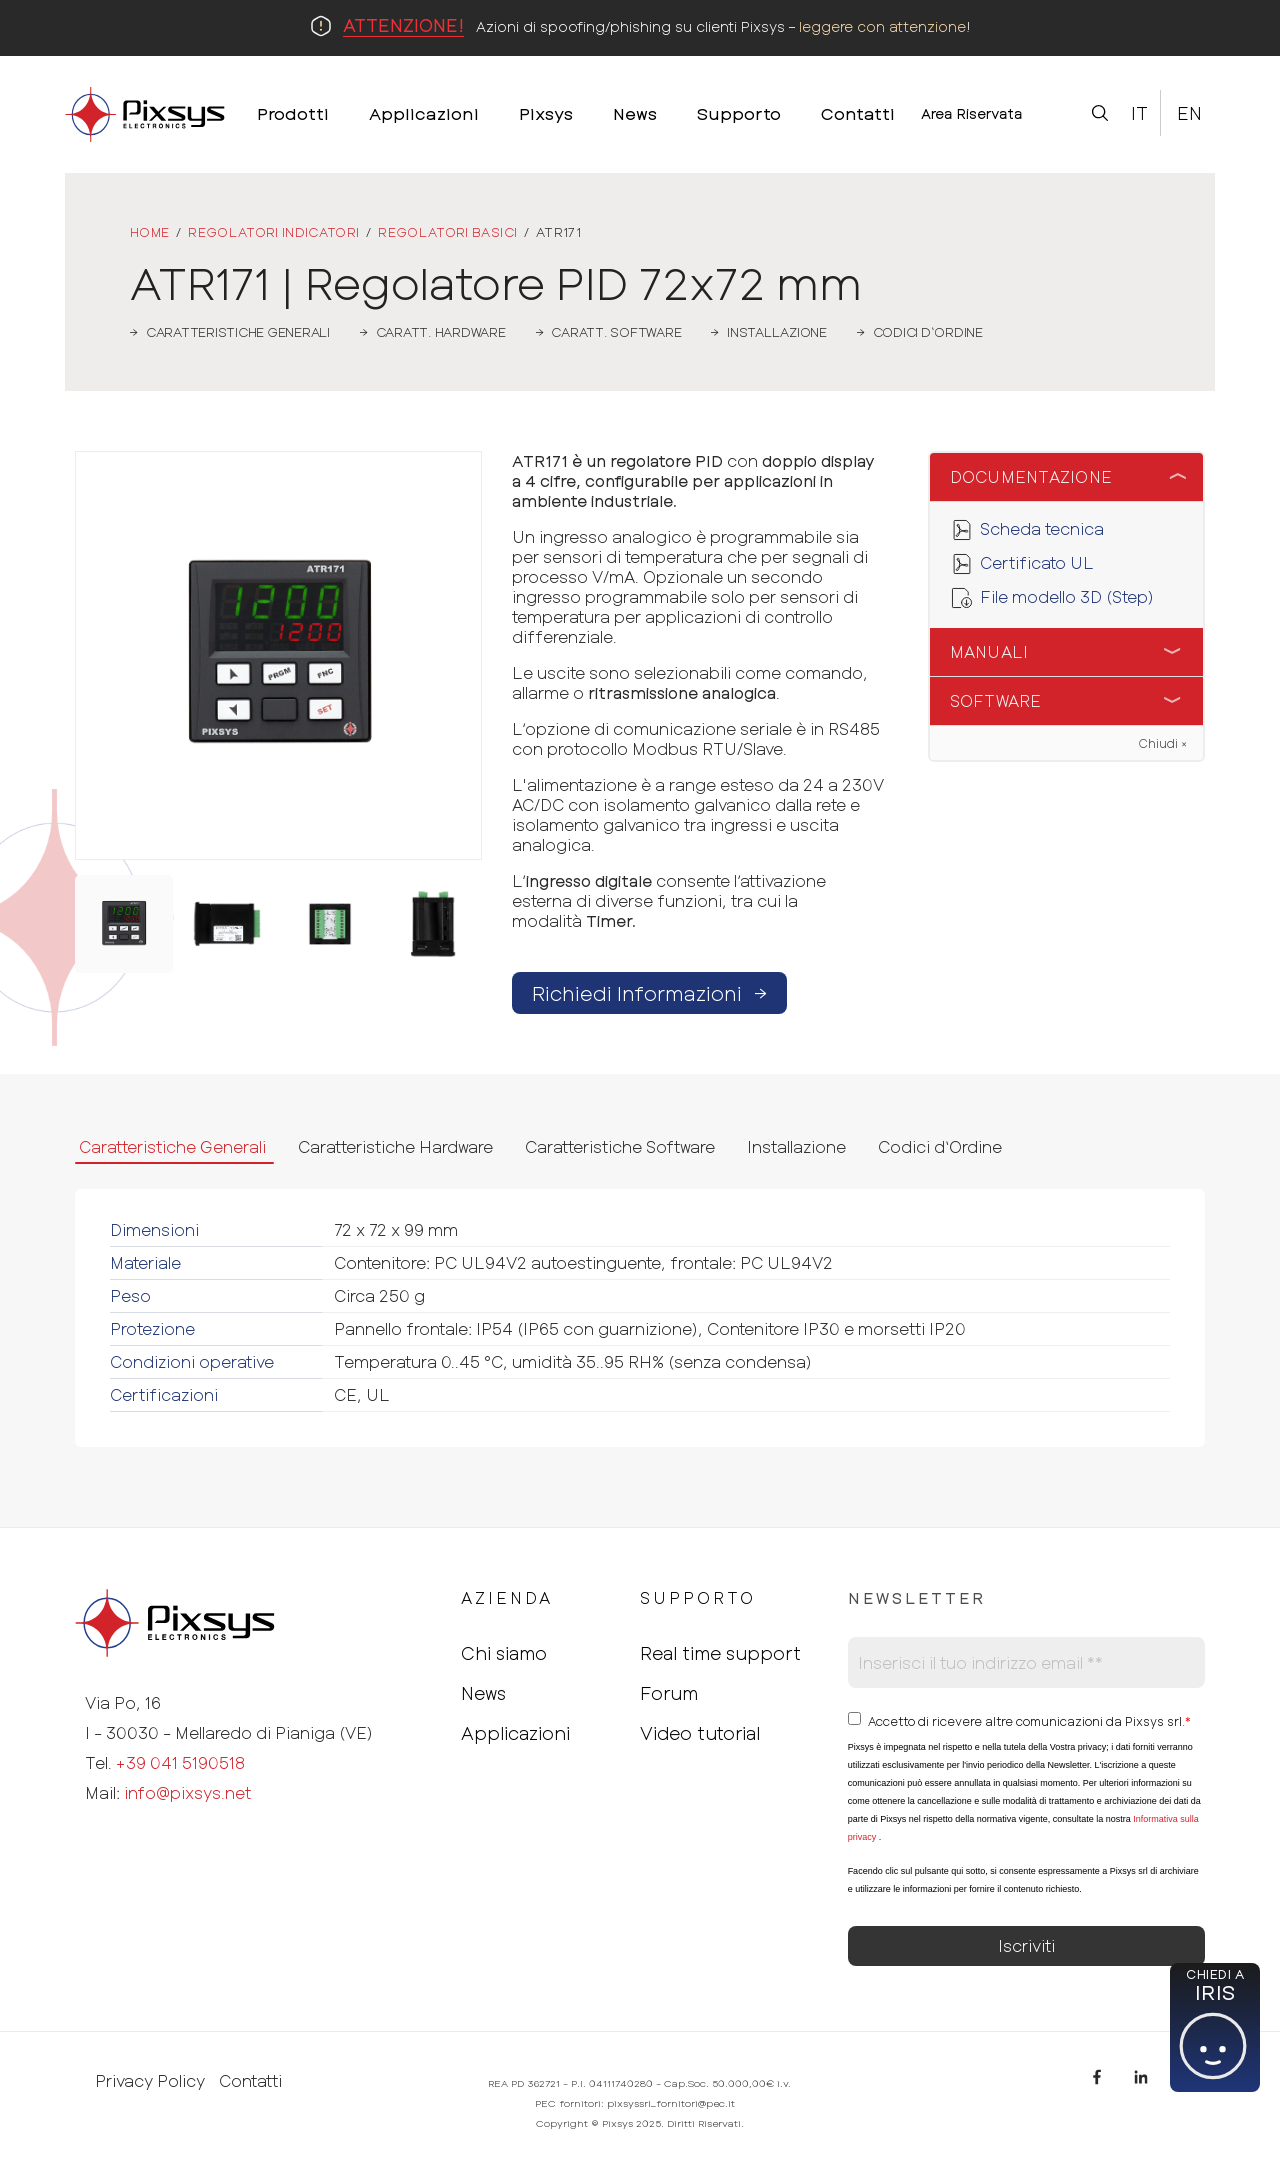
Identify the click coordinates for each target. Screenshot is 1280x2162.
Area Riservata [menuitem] (972, 113)
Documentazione (1031, 476)
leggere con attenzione (882, 26)
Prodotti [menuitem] (293, 113)
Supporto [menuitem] (739, 113)
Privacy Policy (150, 2081)
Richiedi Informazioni (649, 993)
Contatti (250, 2081)
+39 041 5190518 (180, 1762)
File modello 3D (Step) (1067, 596)
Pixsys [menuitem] (546, 113)
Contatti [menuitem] (858, 113)
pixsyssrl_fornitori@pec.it (671, 2103)
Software (996, 700)
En (1189, 113)
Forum (669, 1693)
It (1139, 113)
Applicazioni (515, 1733)
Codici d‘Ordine (940, 1146)
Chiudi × (1163, 743)
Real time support (720, 1653)
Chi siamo (504, 1653)
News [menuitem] (635, 113)
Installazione (796, 1146)
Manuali (989, 651)
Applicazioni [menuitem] (424, 113)
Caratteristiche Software (620, 1146)
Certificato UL (1037, 562)
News (483, 1693)
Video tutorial (700, 1733)
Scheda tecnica (1042, 528)
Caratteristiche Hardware (395, 1146)
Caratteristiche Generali (172, 1146)
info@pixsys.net (187, 1792)
